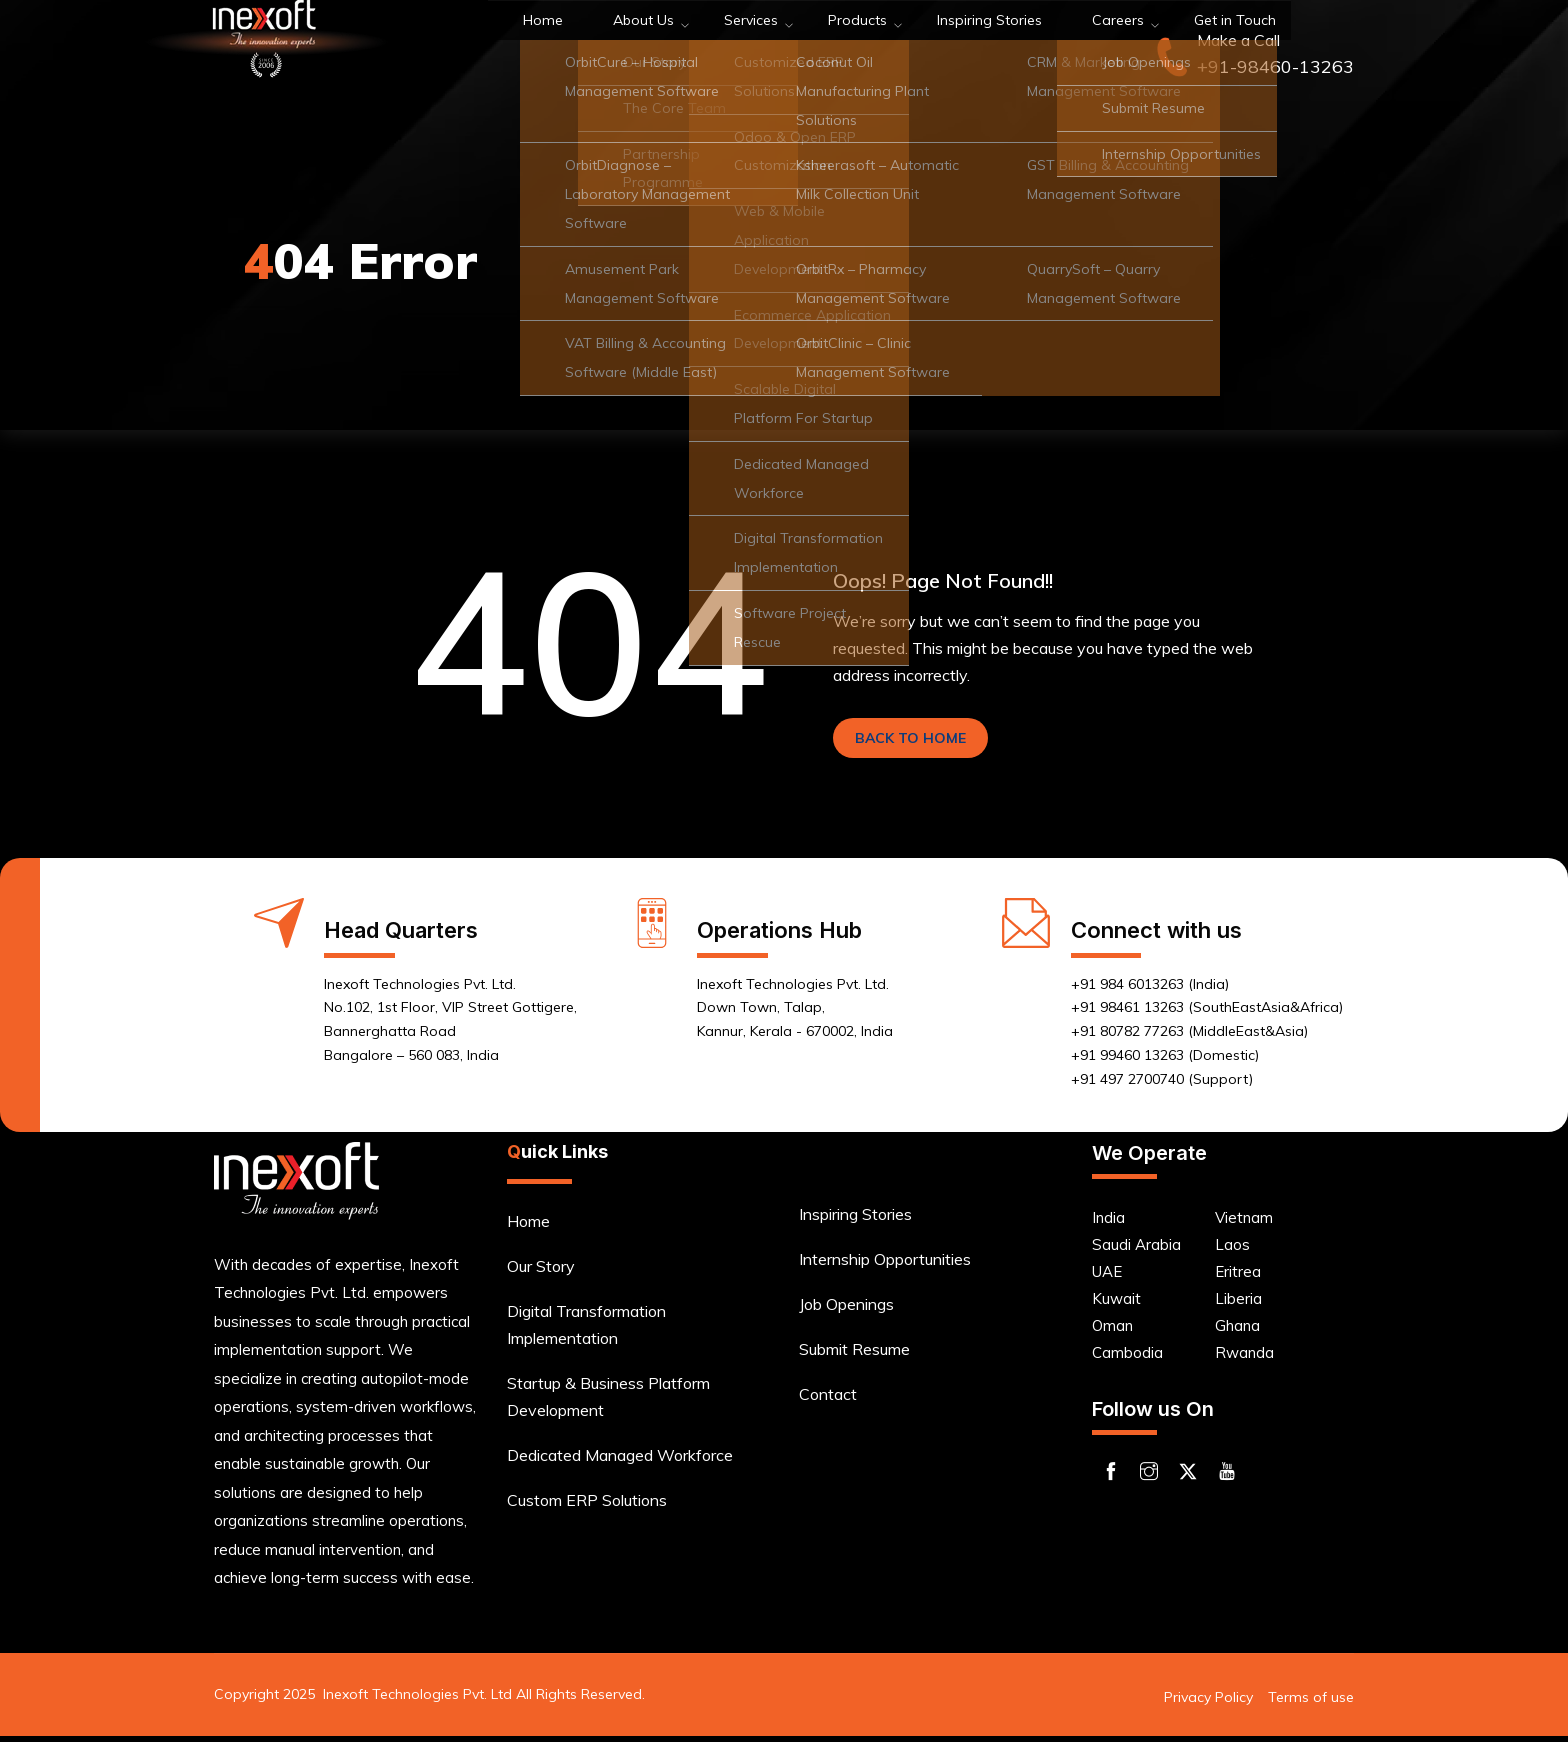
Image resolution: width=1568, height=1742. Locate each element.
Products (754, 49)
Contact (828, 1400)
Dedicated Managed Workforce (620, 1461)
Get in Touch (1094, 49)
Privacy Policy (1208, 1703)
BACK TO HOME (922, 741)
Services (662, 49)
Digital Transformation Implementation (586, 1330)
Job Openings (846, 1310)
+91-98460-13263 (1275, 66)
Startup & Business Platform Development (608, 1402)
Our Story (541, 1272)
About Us (571, 49)
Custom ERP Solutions (587, 1506)
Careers (992, 49)
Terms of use (1311, 1703)
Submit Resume (854, 1355)
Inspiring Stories (875, 49)
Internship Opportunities (885, 1265)
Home (489, 49)
